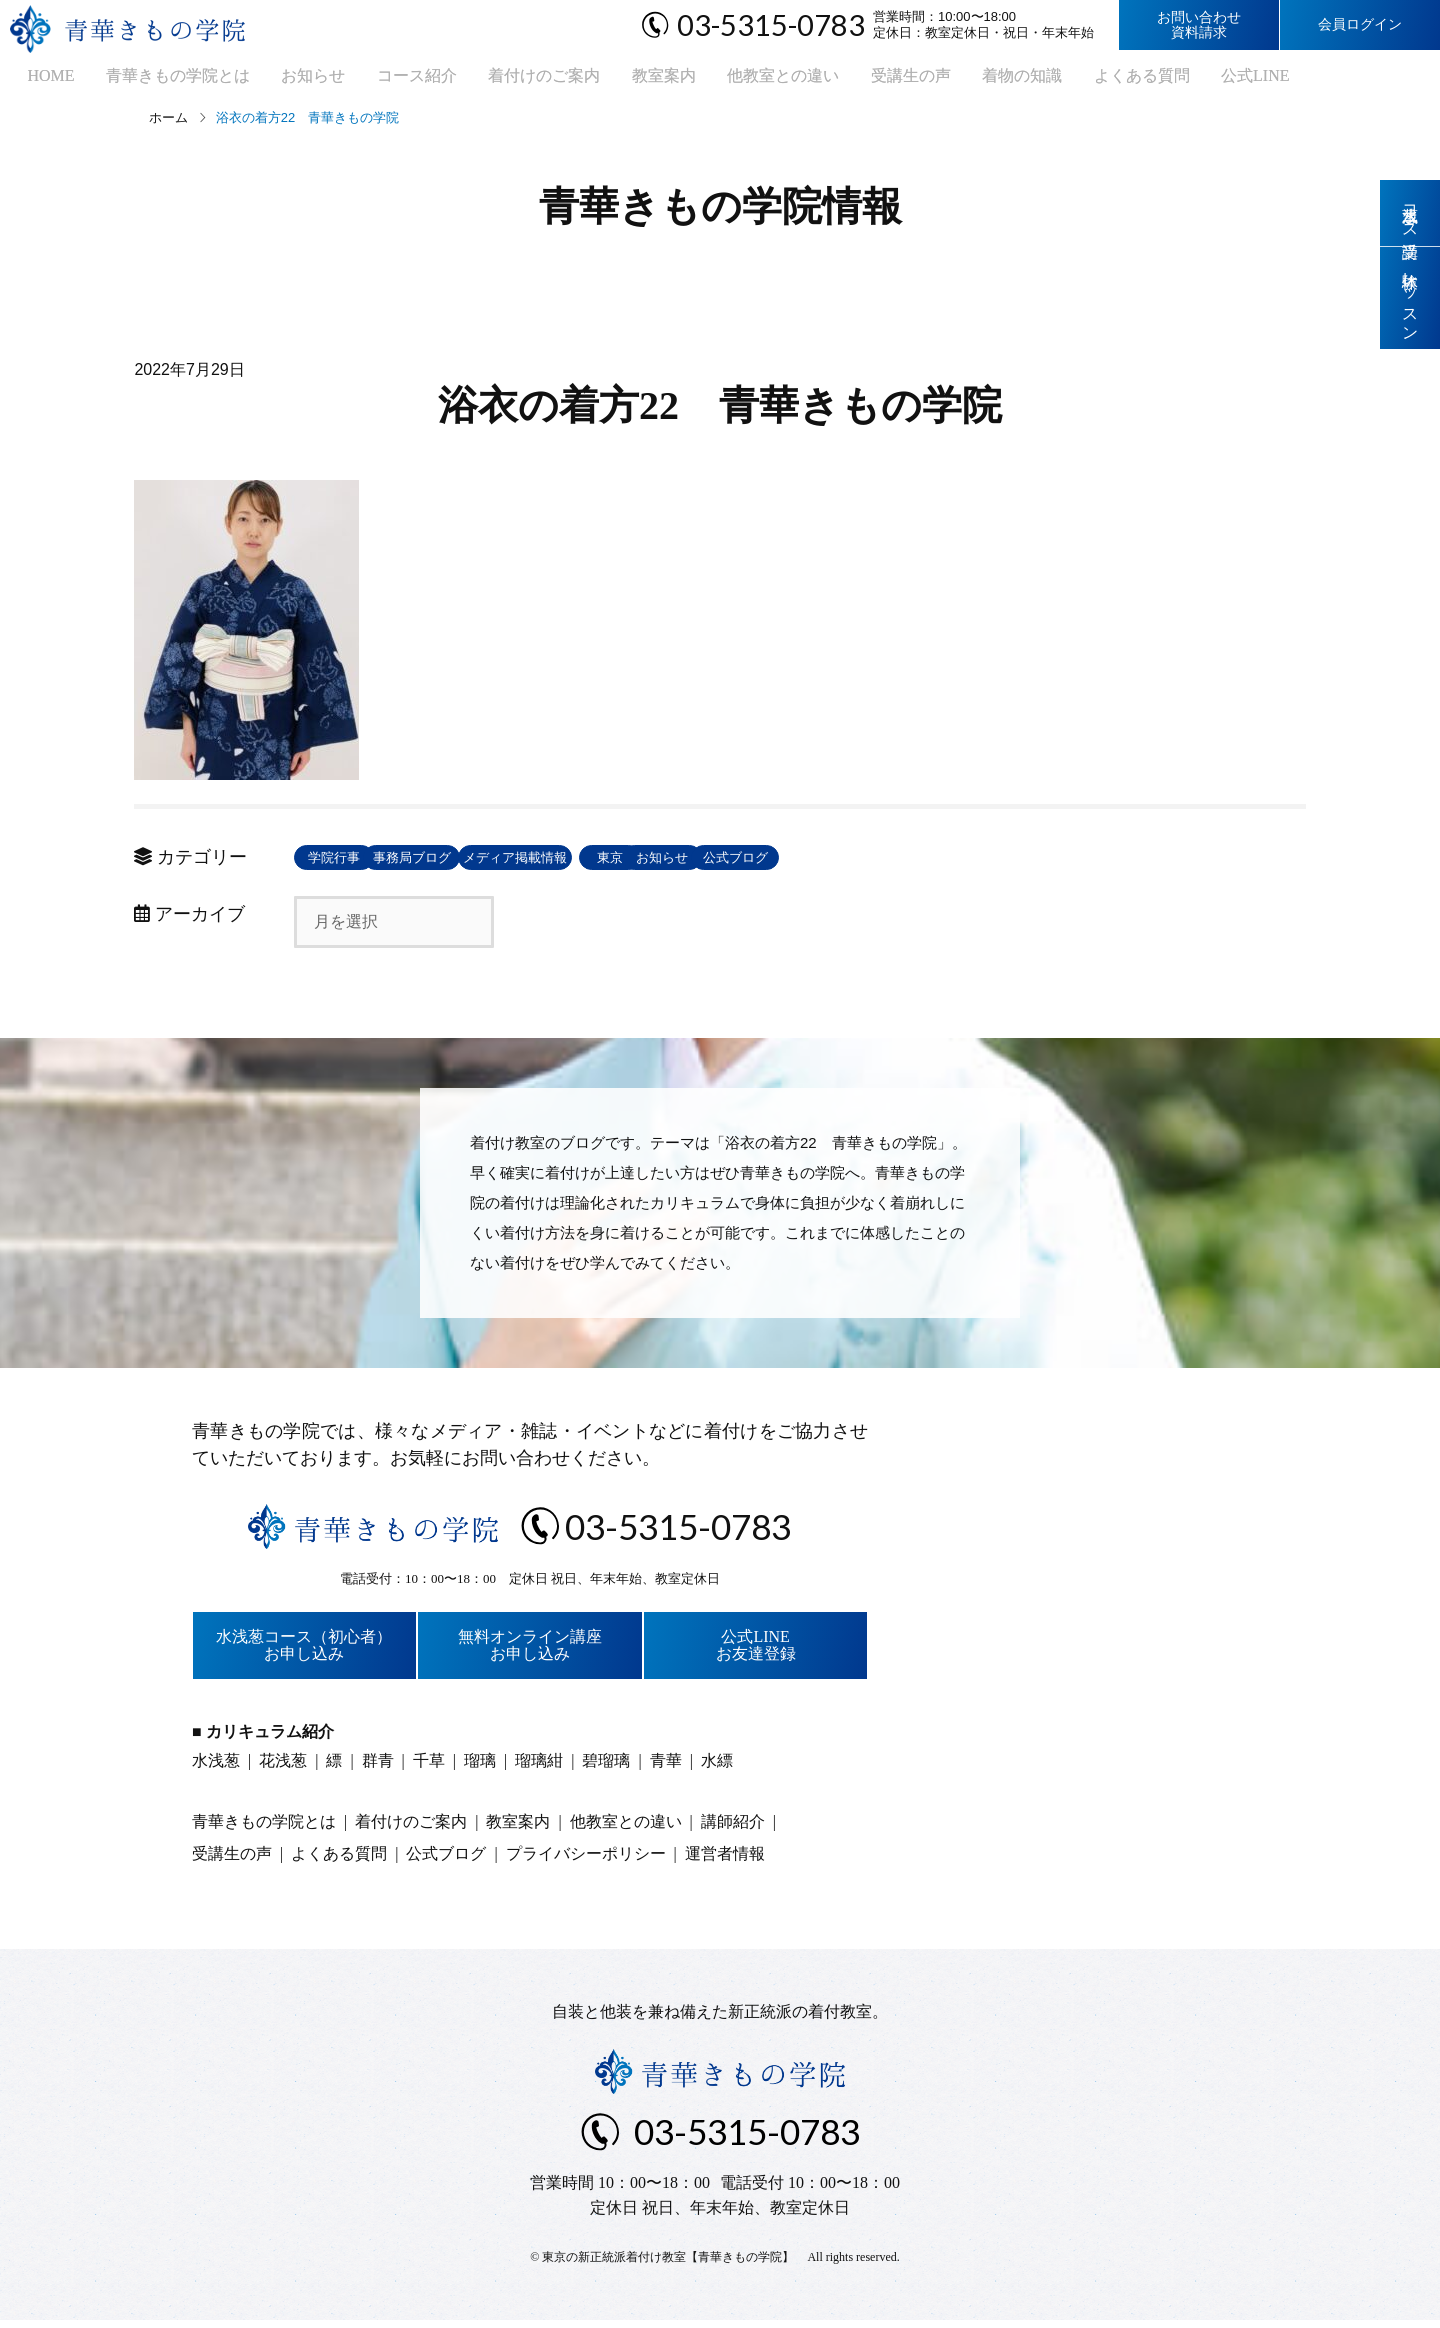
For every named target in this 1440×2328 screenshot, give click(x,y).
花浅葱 (283, 1768)
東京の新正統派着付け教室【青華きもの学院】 (668, 2265)
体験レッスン (1410, 302)
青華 (666, 1768)
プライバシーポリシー (586, 1861)
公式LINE (1165, 80)
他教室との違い (723, 80)
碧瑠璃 (606, 1768)
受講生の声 (843, 80)
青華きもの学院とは (155, 80)
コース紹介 (379, 80)
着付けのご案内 (499, 80)
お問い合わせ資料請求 (1199, 25)
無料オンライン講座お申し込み (530, 1653)
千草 (429, 1768)
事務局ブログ (504, 865)
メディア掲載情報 (649, 865)
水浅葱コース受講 (1410, 214)
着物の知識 (947, 80)
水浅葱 (216, 1768)
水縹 (717, 1768)
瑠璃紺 (539, 1768)
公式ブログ (1084, 865)
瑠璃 (480, 1768)
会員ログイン (1360, 24)
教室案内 (611, 80)
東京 (794, 865)
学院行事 (359, 865)
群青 (378, 1768)
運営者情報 (725, 1861)
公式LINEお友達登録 (756, 1653)
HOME (35, 80)
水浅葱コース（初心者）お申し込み (304, 1653)
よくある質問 (1059, 80)
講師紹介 (733, 1829)
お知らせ (283, 80)
